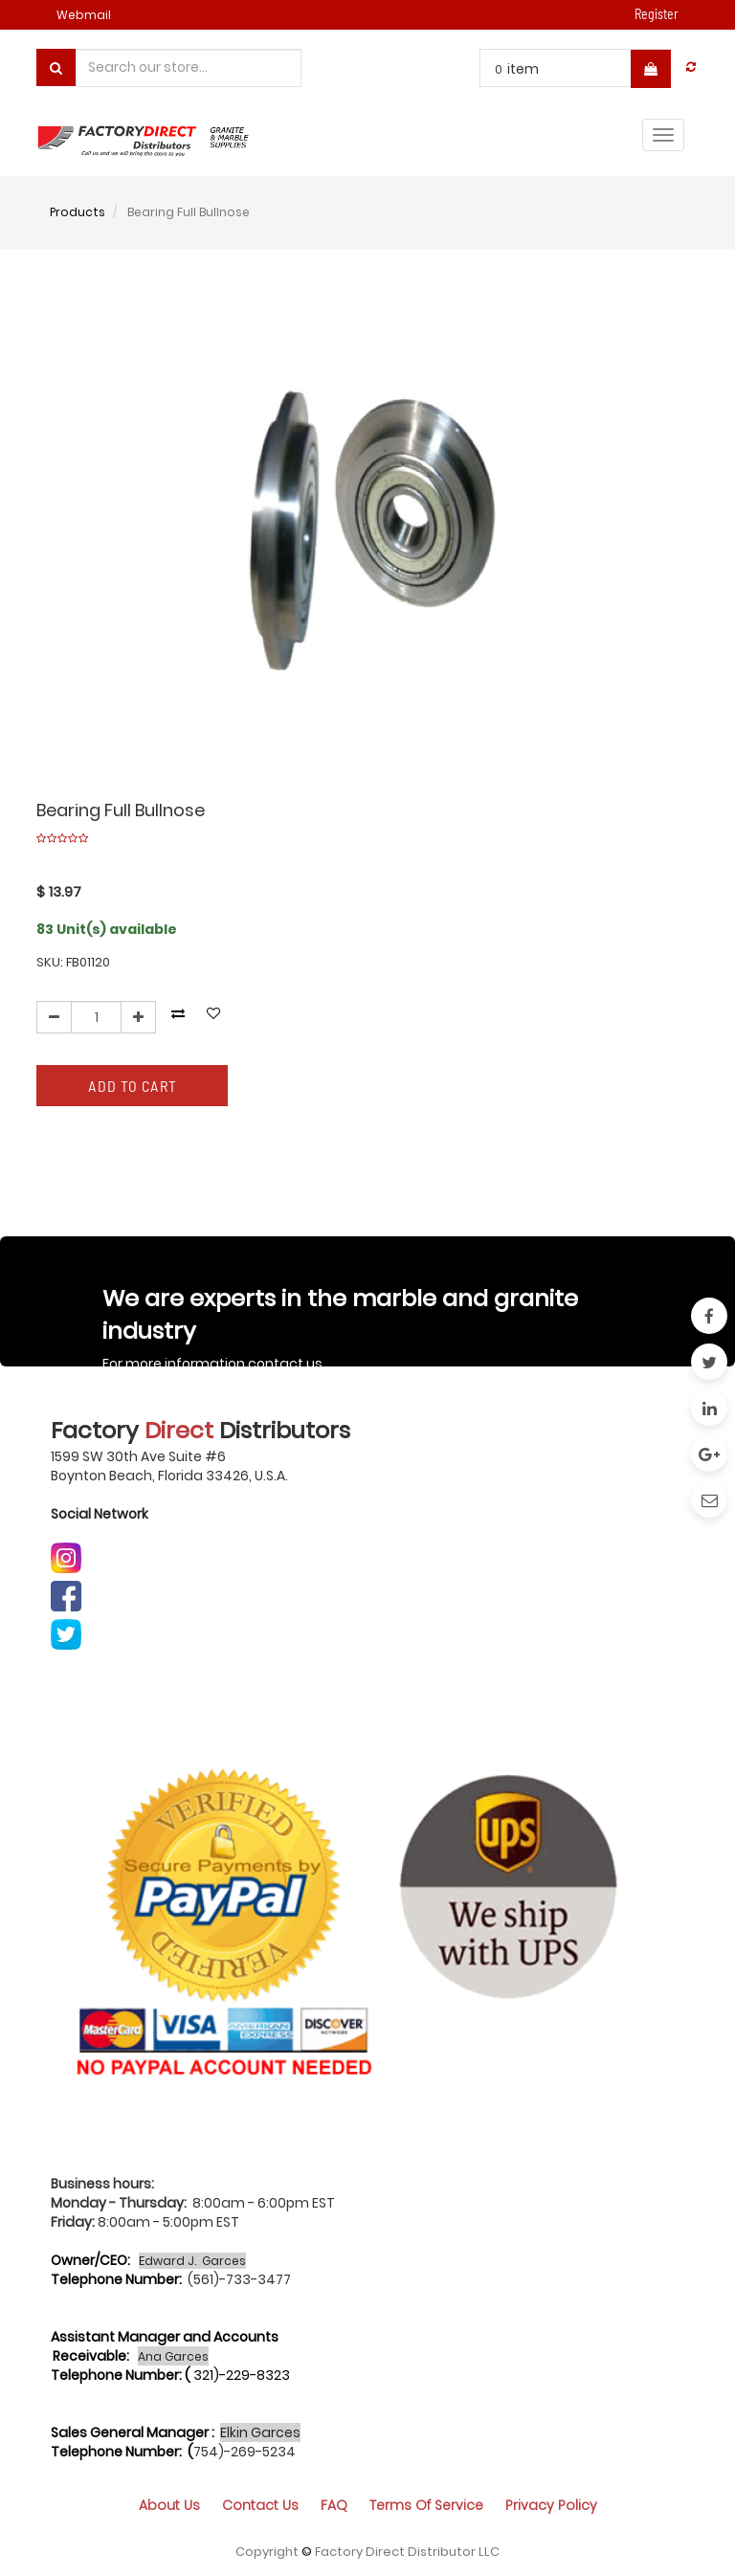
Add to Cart (132, 1086)
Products (77, 212)
